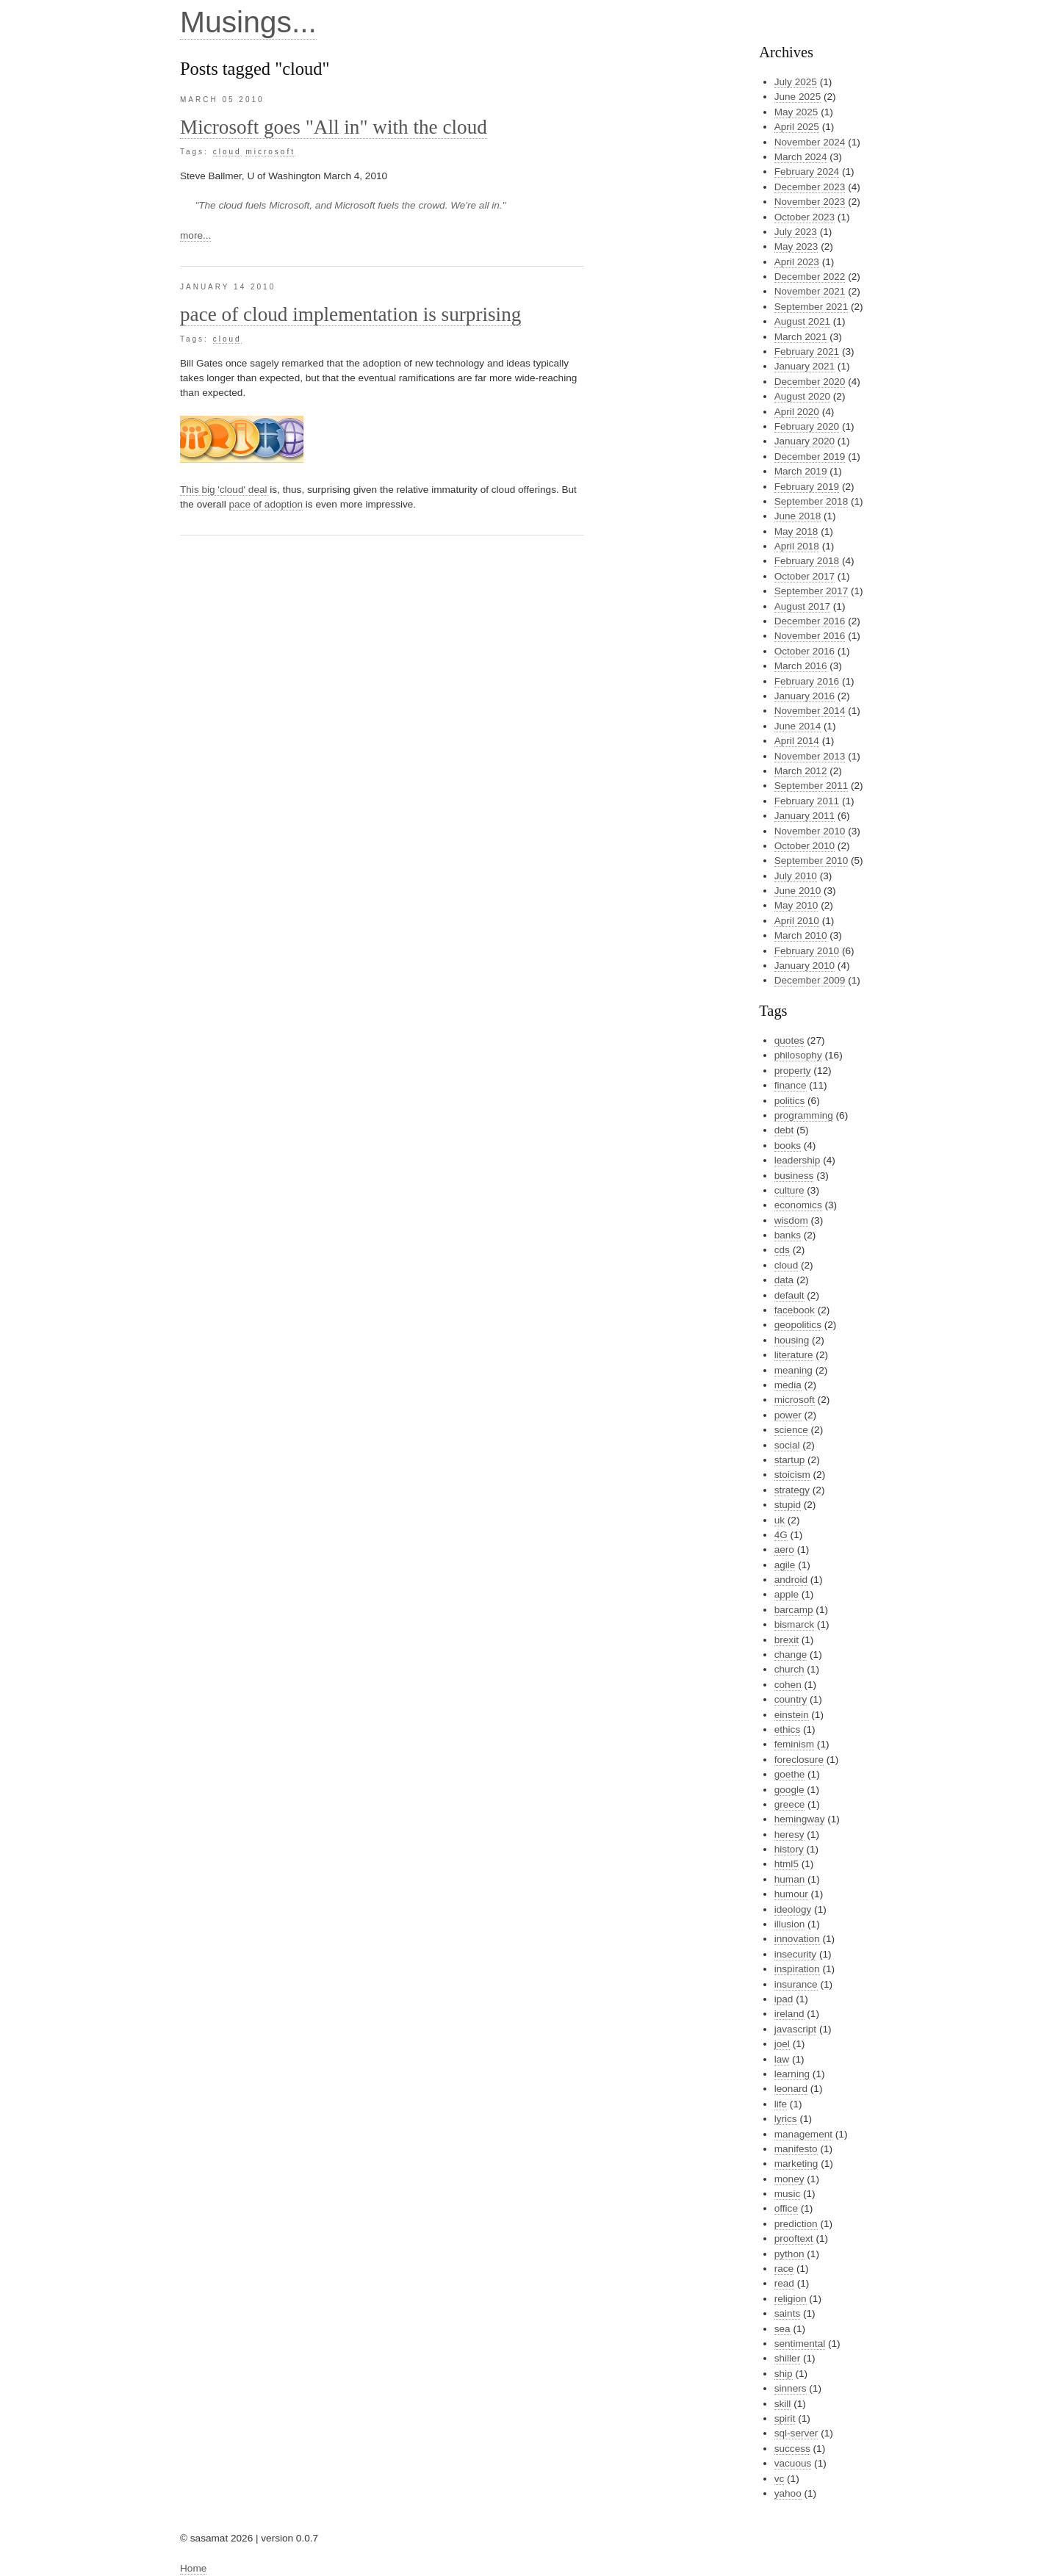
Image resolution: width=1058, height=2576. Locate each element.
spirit (785, 2418)
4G (781, 1534)
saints (787, 2313)
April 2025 (796, 126)
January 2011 (804, 815)
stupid (787, 1504)
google (789, 1789)
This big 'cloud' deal (223, 489)
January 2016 (804, 695)
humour (791, 1893)
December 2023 (810, 186)
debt (784, 1130)
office (786, 2208)
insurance (796, 1984)
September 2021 (811, 306)
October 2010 (804, 845)
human (789, 1879)
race (784, 2268)
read (784, 2283)
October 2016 (804, 651)
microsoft (270, 152)
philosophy (798, 1055)
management (803, 2134)
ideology (793, 1909)
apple (786, 1594)
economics (798, 1205)
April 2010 (796, 920)
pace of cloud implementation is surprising (350, 314)
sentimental (800, 2343)
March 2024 (800, 156)
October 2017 (804, 576)
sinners (790, 2388)
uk (779, 1520)
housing (792, 1340)
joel (782, 2043)
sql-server (796, 2433)
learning (792, 2073)
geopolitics (797, 1324)
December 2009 (810, 980)
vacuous (793, 2463)
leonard (790, 2088)
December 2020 (810, 381)
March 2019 (800, 471)
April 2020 (796, 411)
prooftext (793, 2238)
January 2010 (804, 965)
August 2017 (802, 606)
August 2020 (802, 396)
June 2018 (797, 516)
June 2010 (797, 890)
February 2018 (806, 560)
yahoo (788, 2493)
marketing (796, 2163)
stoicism (792, 1474)
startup (789, 1459)
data (784, 1279)
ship (783, 2373)
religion (790, 2298)
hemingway (799, 1819)
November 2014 (810, 710)
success (792, 2448)
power (788, 1415)
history (789, 1849)
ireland (789, 2013)
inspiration (797, 1968)
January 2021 (804, 366)
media (788, 1384)
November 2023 (810, 201)
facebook (794, 1310)
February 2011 (806, 801)
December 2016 (810, 621)
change (790, 1654)
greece (789, 1804)
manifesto (796, 2148)
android (790, 1579)
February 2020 (806, 426)
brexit (786, 1639)
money (789, 2178)
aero (784, 1549)
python (789, 2253)
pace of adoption (266, 504)
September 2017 (811, 590)
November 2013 (810, 756)
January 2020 (804, 441)
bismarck (794, 1624)
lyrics (785, 2118)
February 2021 (806, 351)
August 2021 (802, 321)
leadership (797, 1160)
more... (195, 235)
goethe (789, 1774)
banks (787, 1235)
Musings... (248, 22)
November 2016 (810, 635)
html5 (786, 1863)
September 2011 (811, 785)
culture (789, 1190)
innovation (797, 1938)
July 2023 (795, 231)
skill (782, 2403)
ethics (787, 1729)
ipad (784, 1999)
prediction (796, 2223)
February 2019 (806, 486)
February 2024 (806, 171)
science (791, 1429)
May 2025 (796, 112)
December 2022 (810, 276)
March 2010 (800, 935)
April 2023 (796, 261)
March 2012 (800, 770)
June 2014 (797, 726)
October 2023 (804, 217)
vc (779, 2478)
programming (803, 1115)
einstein (791, 1714)
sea (782, 2328)
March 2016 (800, 665)
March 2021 (800, 336)
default (789, 1295)
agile (785, 1564)
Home (193, 2568)
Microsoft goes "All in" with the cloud (333, 127)
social (787, 1445)
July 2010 (795, 875)
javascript (795, 2029)
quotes (789, 1040)
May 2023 (796, 246)
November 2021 (810, 291)
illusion (789, 1924)
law (781, 2059)
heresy (789, 1834)
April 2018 (796, 546)
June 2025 (797, 96)
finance (790, 1085)
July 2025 (795, 81)
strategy (792, 1490)
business (794, 1175)
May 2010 (796, 905)
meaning (793, 1370)
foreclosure (799, 1759)
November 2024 (810, 142)
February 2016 (806, 681)
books (787, 1145)
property (792, 1070)
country (790, 1699)
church (789, 1669)
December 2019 (810, 456)
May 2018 (796, 531)
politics (789, 1100)
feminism (794, 1744)
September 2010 (811, 860)
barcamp (793, 1609)
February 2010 (806, 950)
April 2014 (796, 740)
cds (782, 1249)
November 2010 (810, 831)
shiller (787, 2358)
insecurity (795, 1954)
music (787, 2193)
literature (793, 1354)
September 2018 (811, 501)
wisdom (791, 1220)
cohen (788, 1684)
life (780, 2104)
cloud (227, 152)
